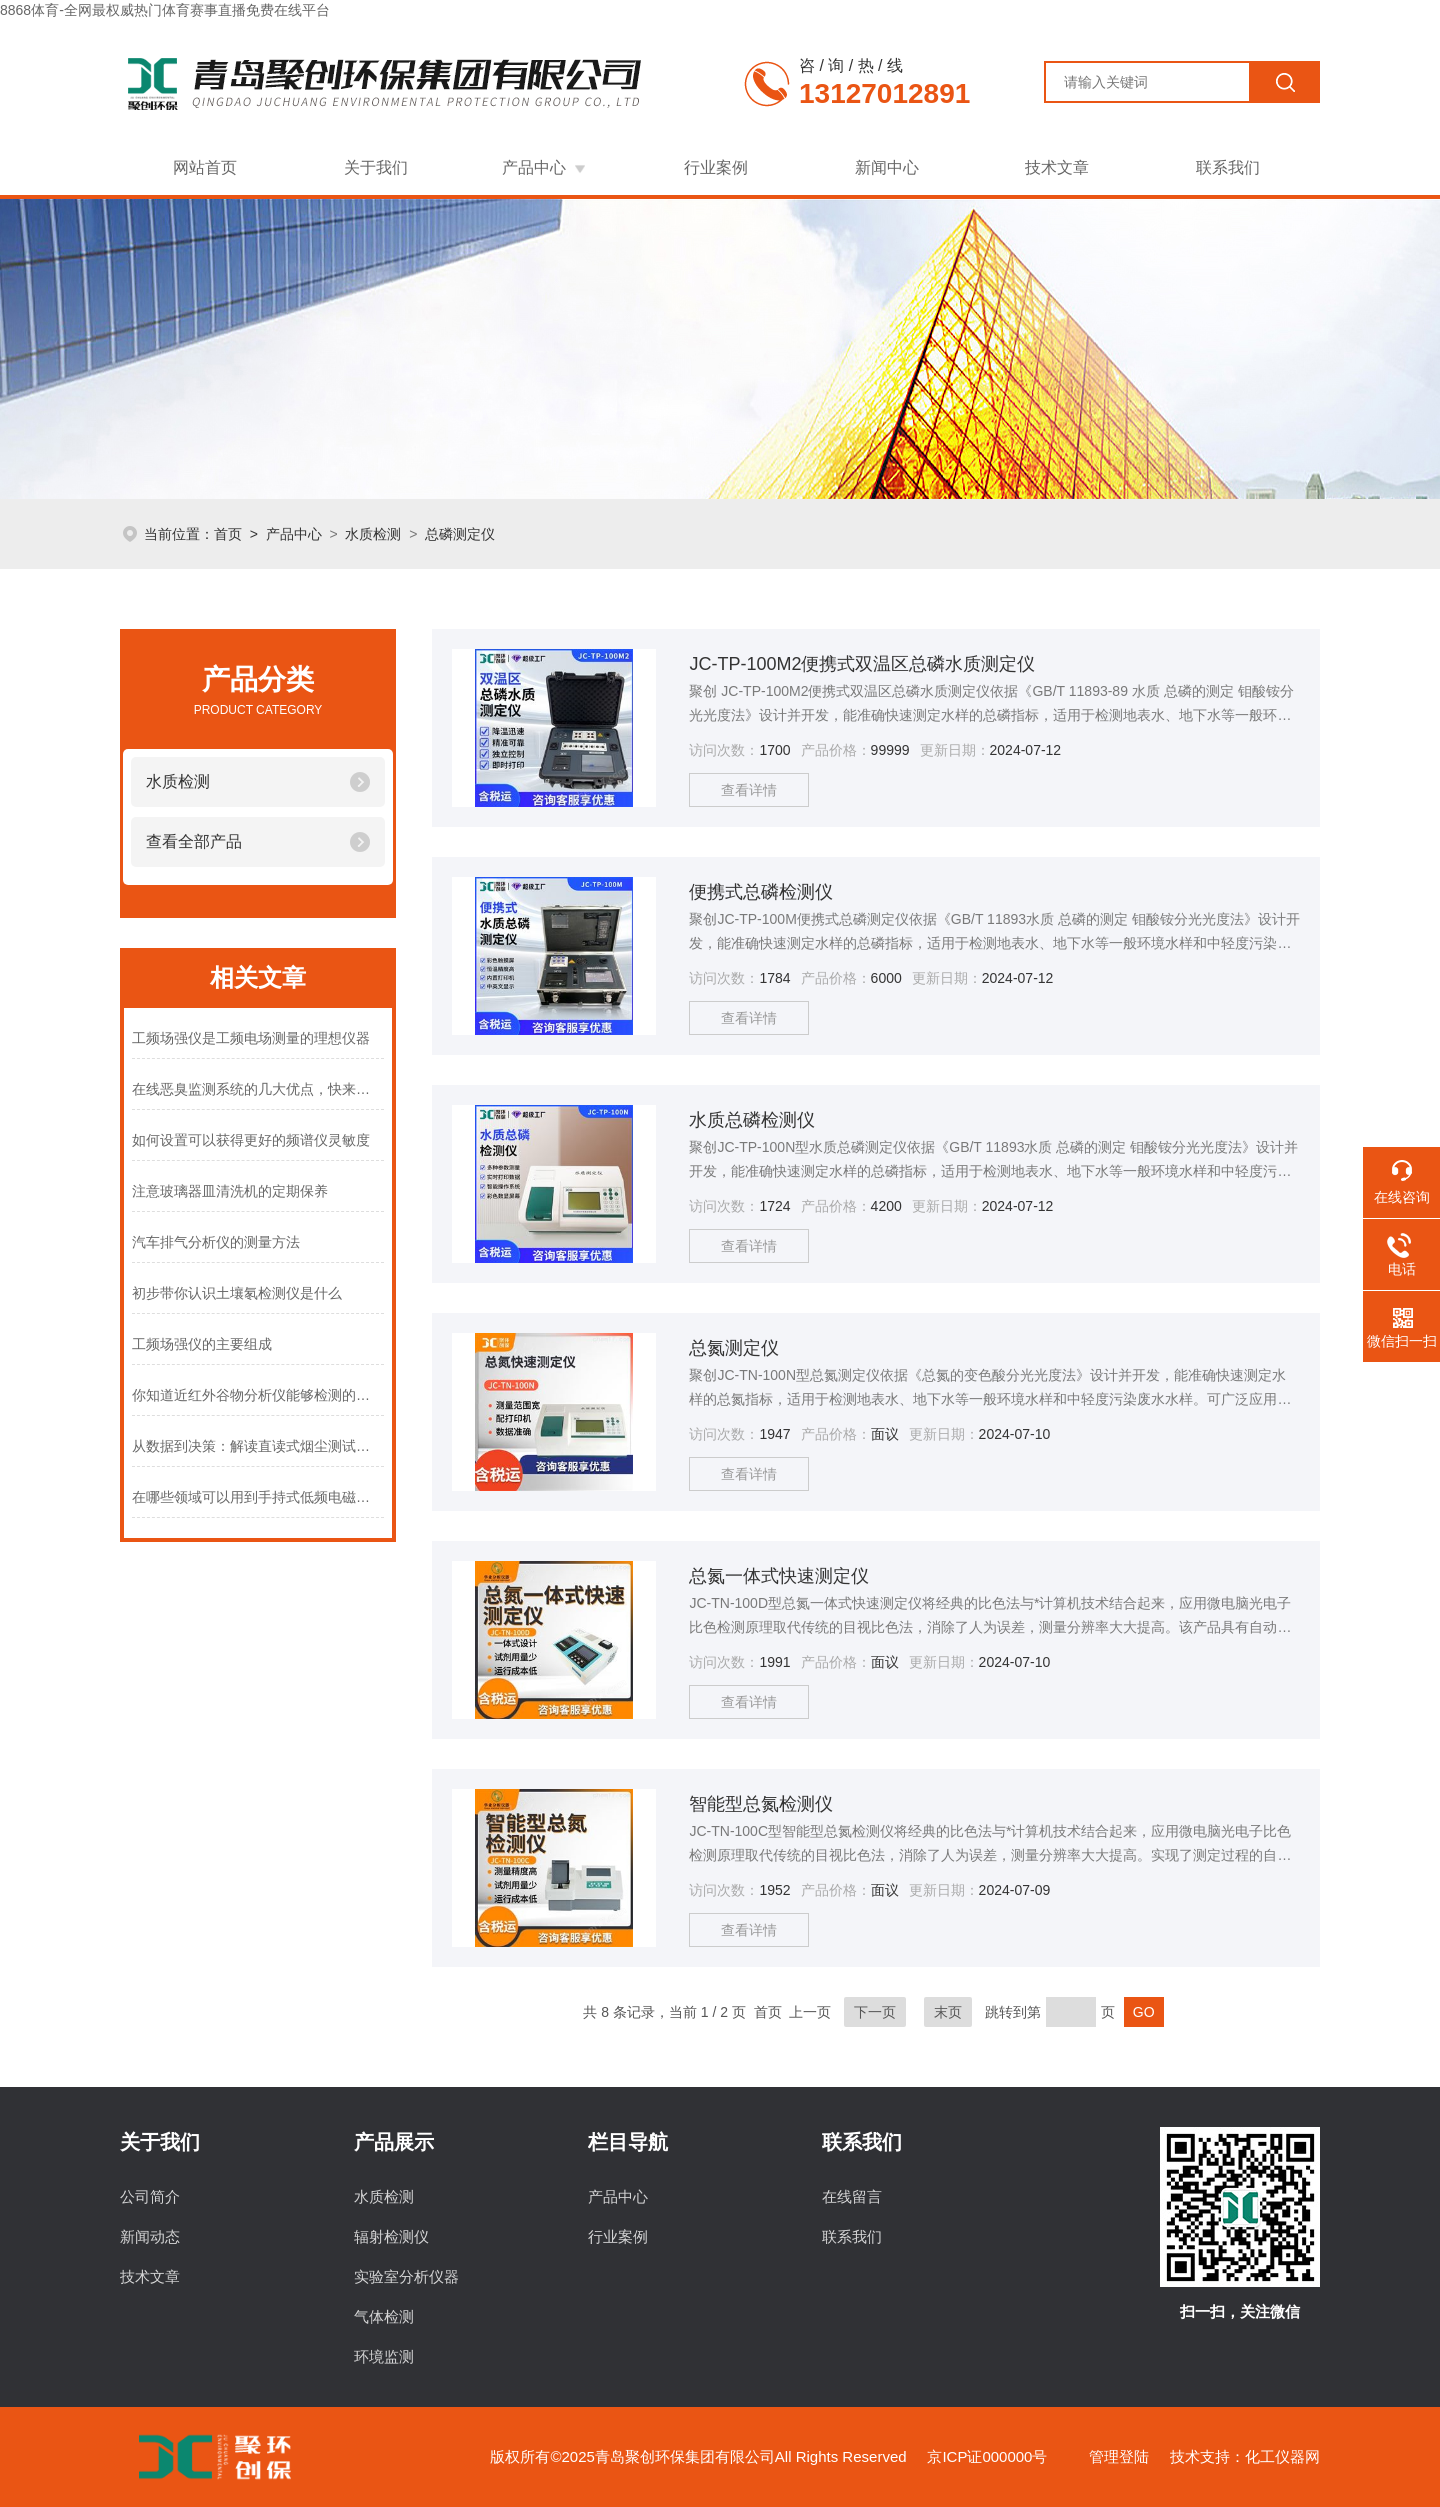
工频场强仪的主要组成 (202, 1344)
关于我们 (376, 167)
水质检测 (373, 534)
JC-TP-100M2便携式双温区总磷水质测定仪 (862, 664)
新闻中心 (887, 167)
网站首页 (205, 167)
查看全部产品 (194, 841)
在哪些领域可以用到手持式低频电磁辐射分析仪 (258, 1497)
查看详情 (749, 790)
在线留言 (852, 2196)
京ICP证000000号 (987, 2456)
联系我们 (1228, 167)
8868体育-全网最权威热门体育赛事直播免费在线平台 (165, 10)
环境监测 (384, 2356)
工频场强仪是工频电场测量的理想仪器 (251, 1038)
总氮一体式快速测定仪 (779, 1576)
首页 (228, 534)
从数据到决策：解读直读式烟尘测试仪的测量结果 (258, 1446)
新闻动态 (150, 2236)
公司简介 (150, 2196)
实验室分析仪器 (406, 2276)
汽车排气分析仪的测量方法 (216, 1242)
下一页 (875, 2012)
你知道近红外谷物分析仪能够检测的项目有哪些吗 (258, 1395)
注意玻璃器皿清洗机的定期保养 (230, 1191)
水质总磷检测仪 (752, 1120)
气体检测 (384, 2316)
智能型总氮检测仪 (761, 1804)
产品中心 (534, 167)
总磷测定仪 (460, 534)
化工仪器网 (1282, 2456)
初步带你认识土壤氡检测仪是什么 (237, 1293)
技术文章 (1057, 167)
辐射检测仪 (391, 2236)
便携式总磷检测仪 (761, 892)
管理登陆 (1119, 2456)
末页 (948, 2012)
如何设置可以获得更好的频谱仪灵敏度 (251, 1140)
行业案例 (716, 167)
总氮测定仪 (734, 1348)
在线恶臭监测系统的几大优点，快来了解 (258, 1089)
